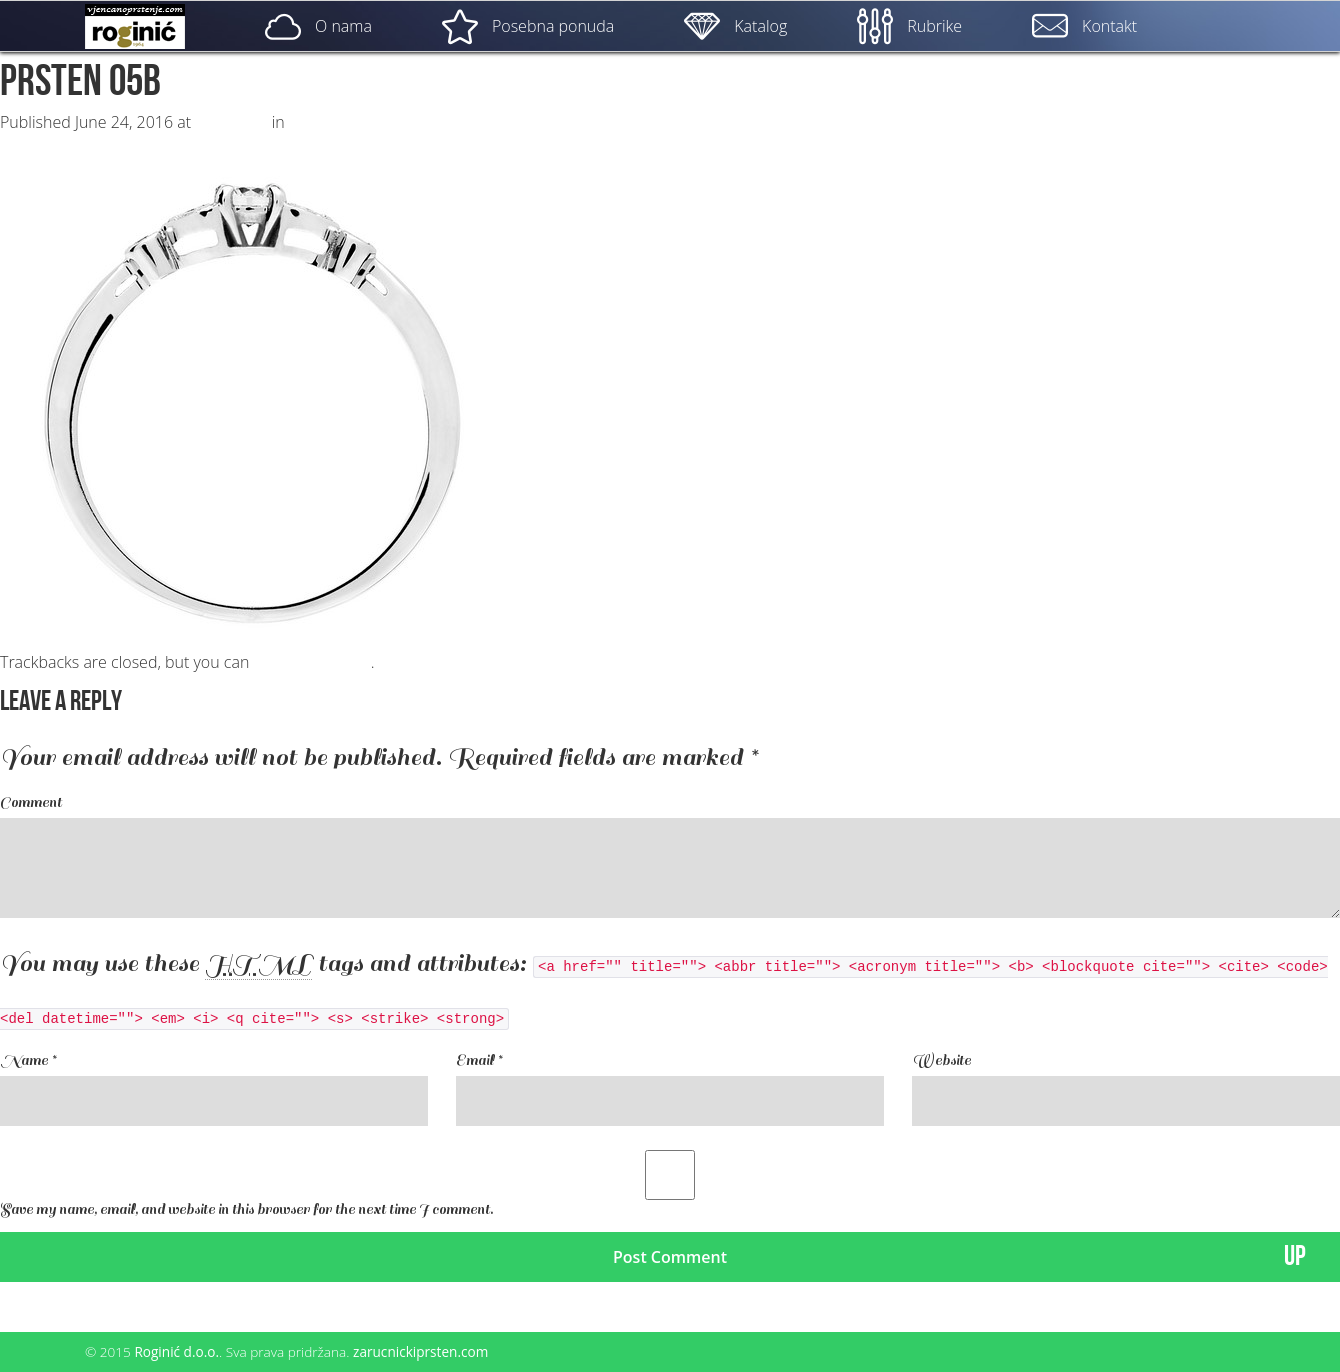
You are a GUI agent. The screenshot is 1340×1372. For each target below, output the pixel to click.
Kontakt (1084, 26)
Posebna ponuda (528, 26)
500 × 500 (231, 122)
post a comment (311, 662)
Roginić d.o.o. (176, 1351)
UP (1295, 1256)
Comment (31, 802)
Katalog (735, 26)
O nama (318, 26)
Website (941, 1060)
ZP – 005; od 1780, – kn (372, 122)
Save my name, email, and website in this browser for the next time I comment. (246, 1209)
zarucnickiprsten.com (420, 1351)
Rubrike (909, 26)
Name (28, 1060)
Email (479, 1060)
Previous (41, 142)
